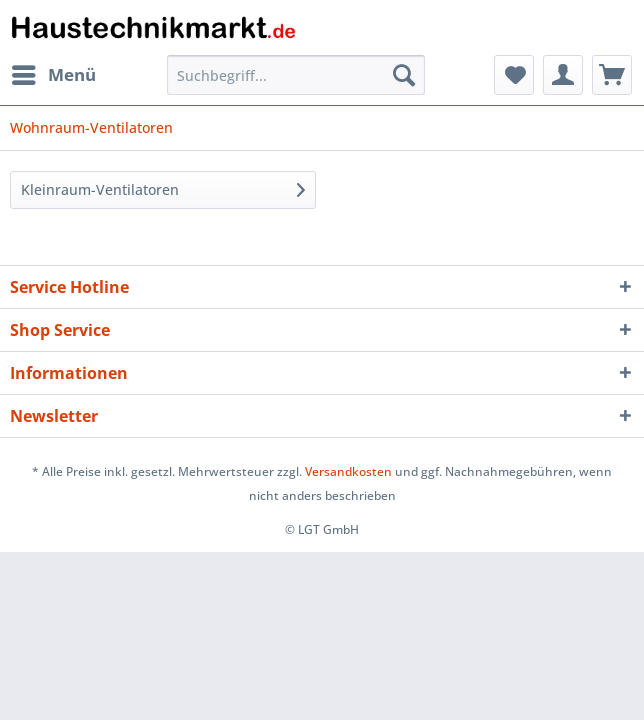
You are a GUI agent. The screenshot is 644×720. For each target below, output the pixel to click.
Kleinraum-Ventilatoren (100, 189)
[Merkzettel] (514, 75)
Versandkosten (348, 471)
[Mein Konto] (563, 75)
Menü (54, 72)
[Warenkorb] (612, 75)
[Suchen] (404, 75)
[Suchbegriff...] (296, 75)
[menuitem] (53, 75)
